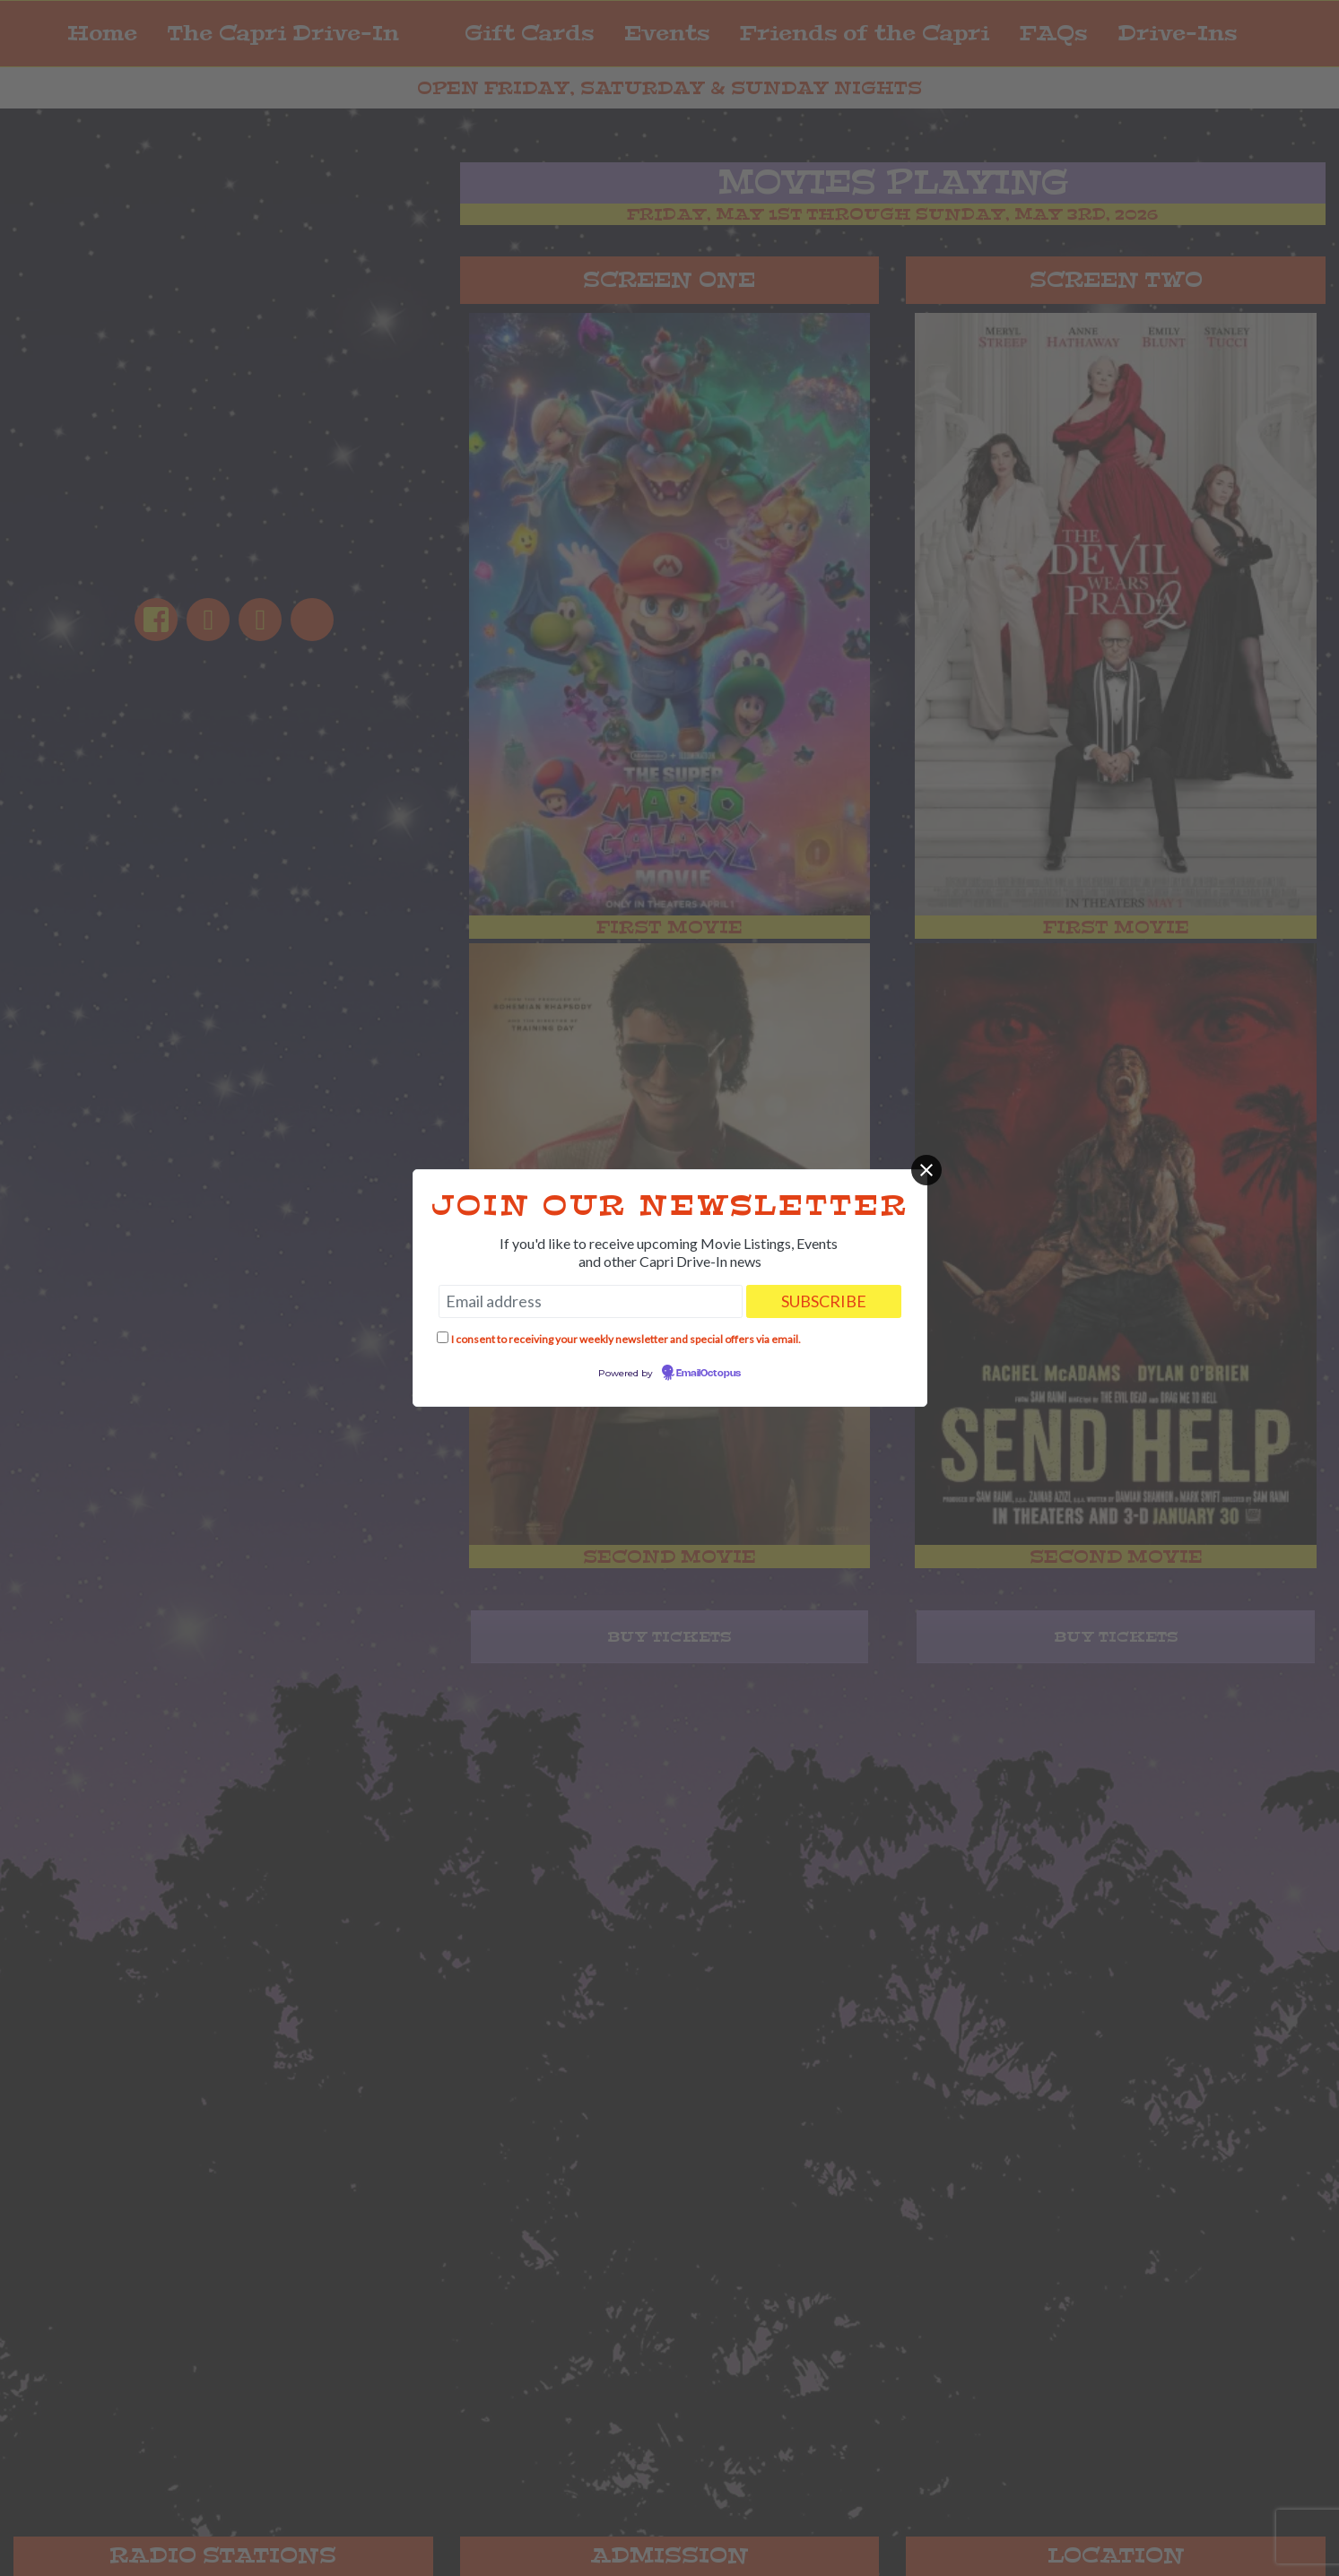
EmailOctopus (708, 1373)
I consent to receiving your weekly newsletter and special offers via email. (626, 1339)
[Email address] (591, 1301)
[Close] (926, 1170)
